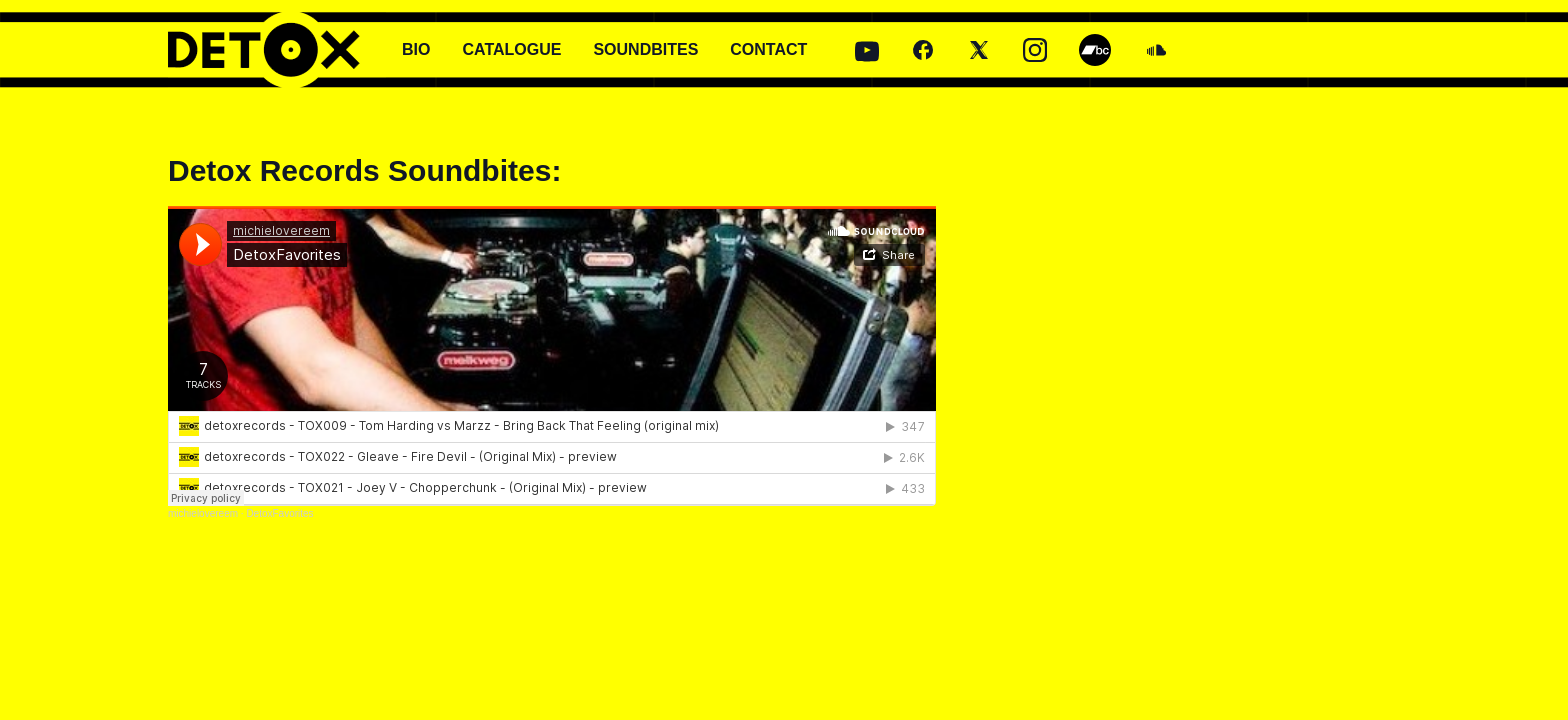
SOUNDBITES (645, 49)
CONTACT (768, 49)
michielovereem (203, 513)
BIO (416, 49)
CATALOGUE (511, 49)
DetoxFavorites (279, 513)
